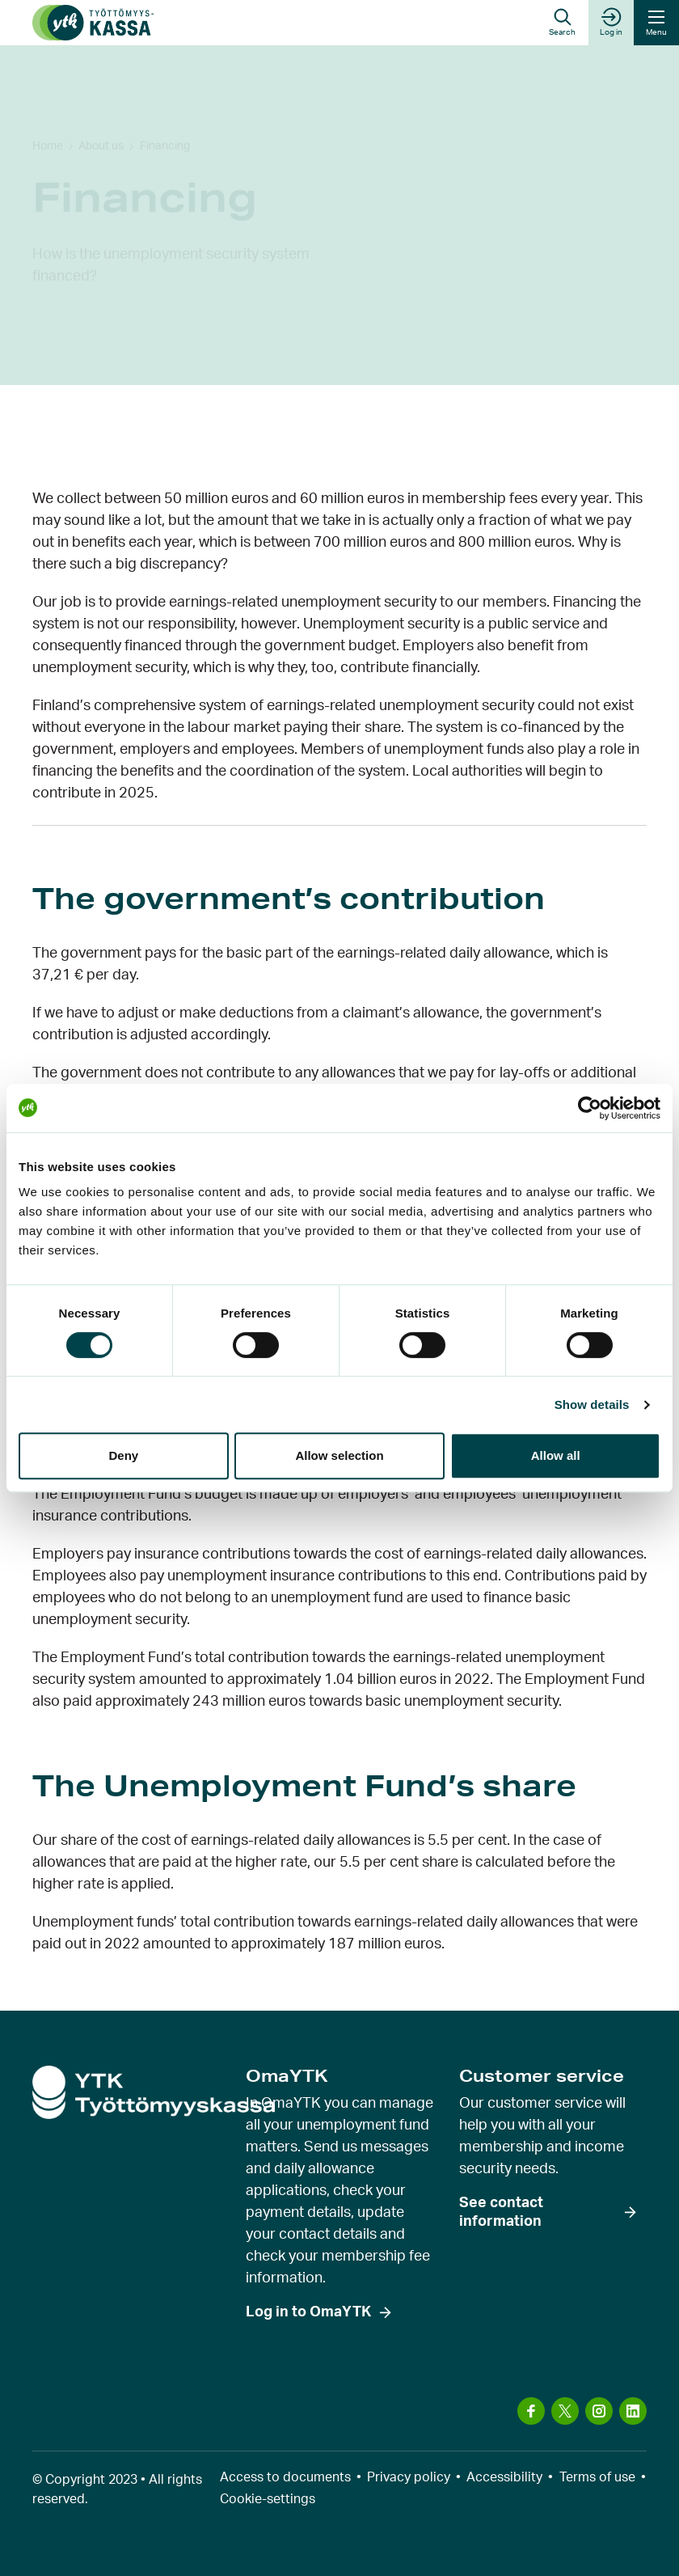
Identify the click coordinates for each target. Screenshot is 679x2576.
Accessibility (504, 2477)
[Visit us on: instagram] (599, 2411)
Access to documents (285, 2477)
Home (47, 102)
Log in (611, 21)
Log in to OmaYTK (308, 2312)
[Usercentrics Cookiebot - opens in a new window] (589, 1108)
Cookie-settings (267, 2499)
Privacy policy (408, 2477)
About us (101, 102)
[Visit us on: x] (565, 2411)
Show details (592, 1404)
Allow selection (339, 1455)
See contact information (501, 2212)
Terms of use (597, 2477)
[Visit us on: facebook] (531, 2411)
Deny (123, 1455)
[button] (562, 22)
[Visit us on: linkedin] (633, 2411)
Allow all (555, 1455)
